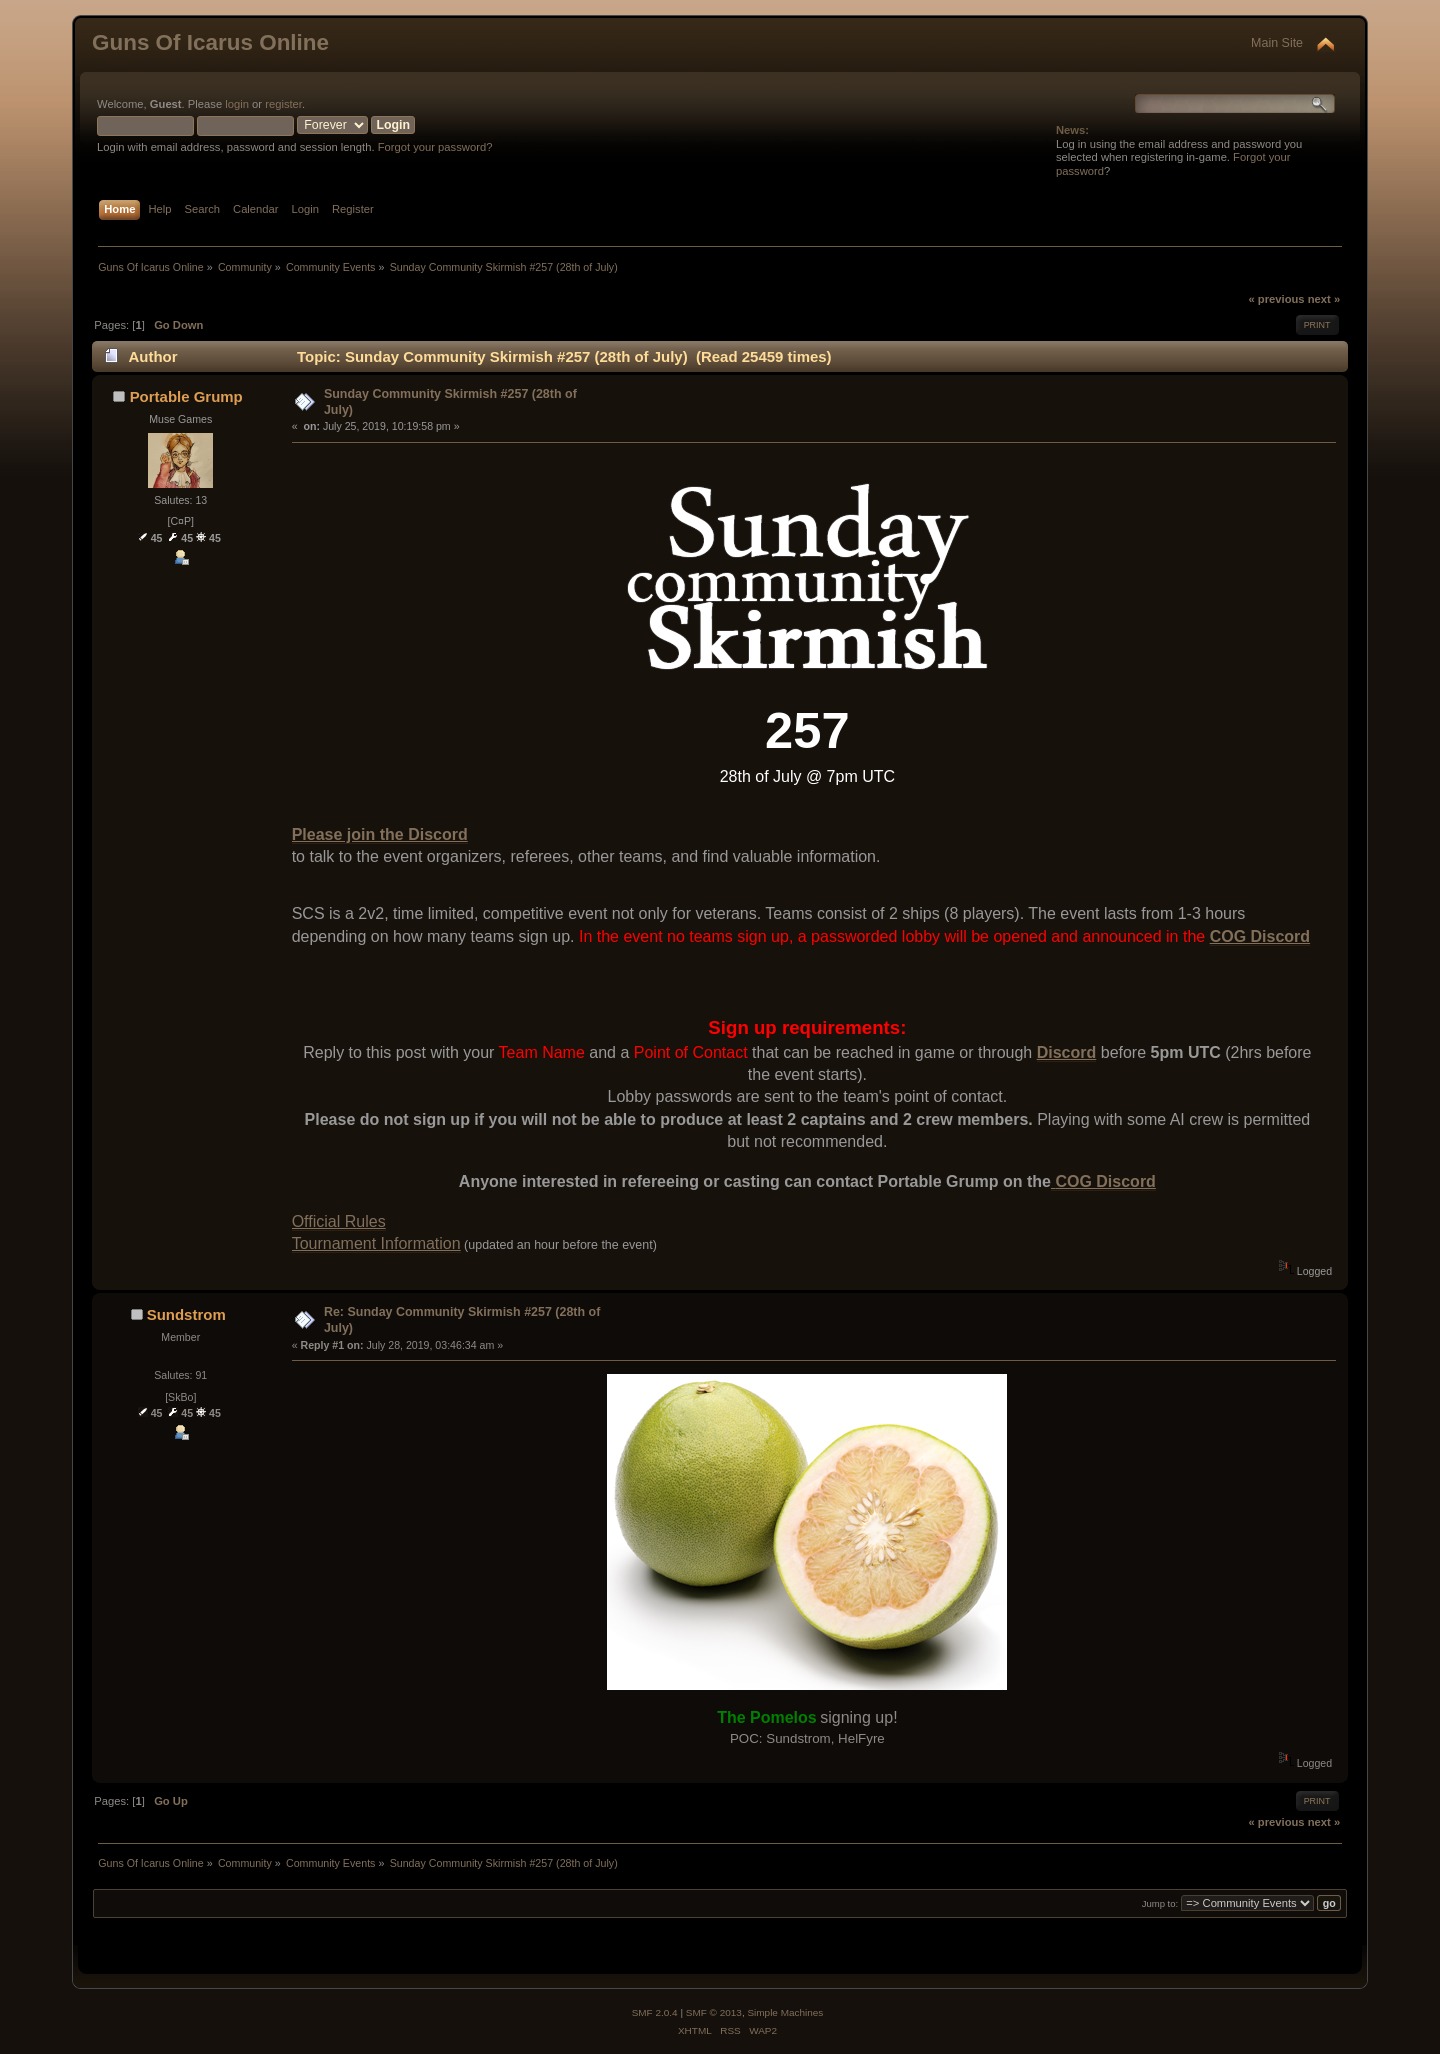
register (283, 104)
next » (1324, 299)
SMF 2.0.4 (655, 2012)
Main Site (1277, 43)
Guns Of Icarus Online (210, 42)
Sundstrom (186, 1314)
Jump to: (1160, 1903)
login (237, 104)
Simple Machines (785, 2012)
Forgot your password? (435, 147)
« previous (1276, 299)
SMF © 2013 (714, 2012)
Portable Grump (186, 396)
